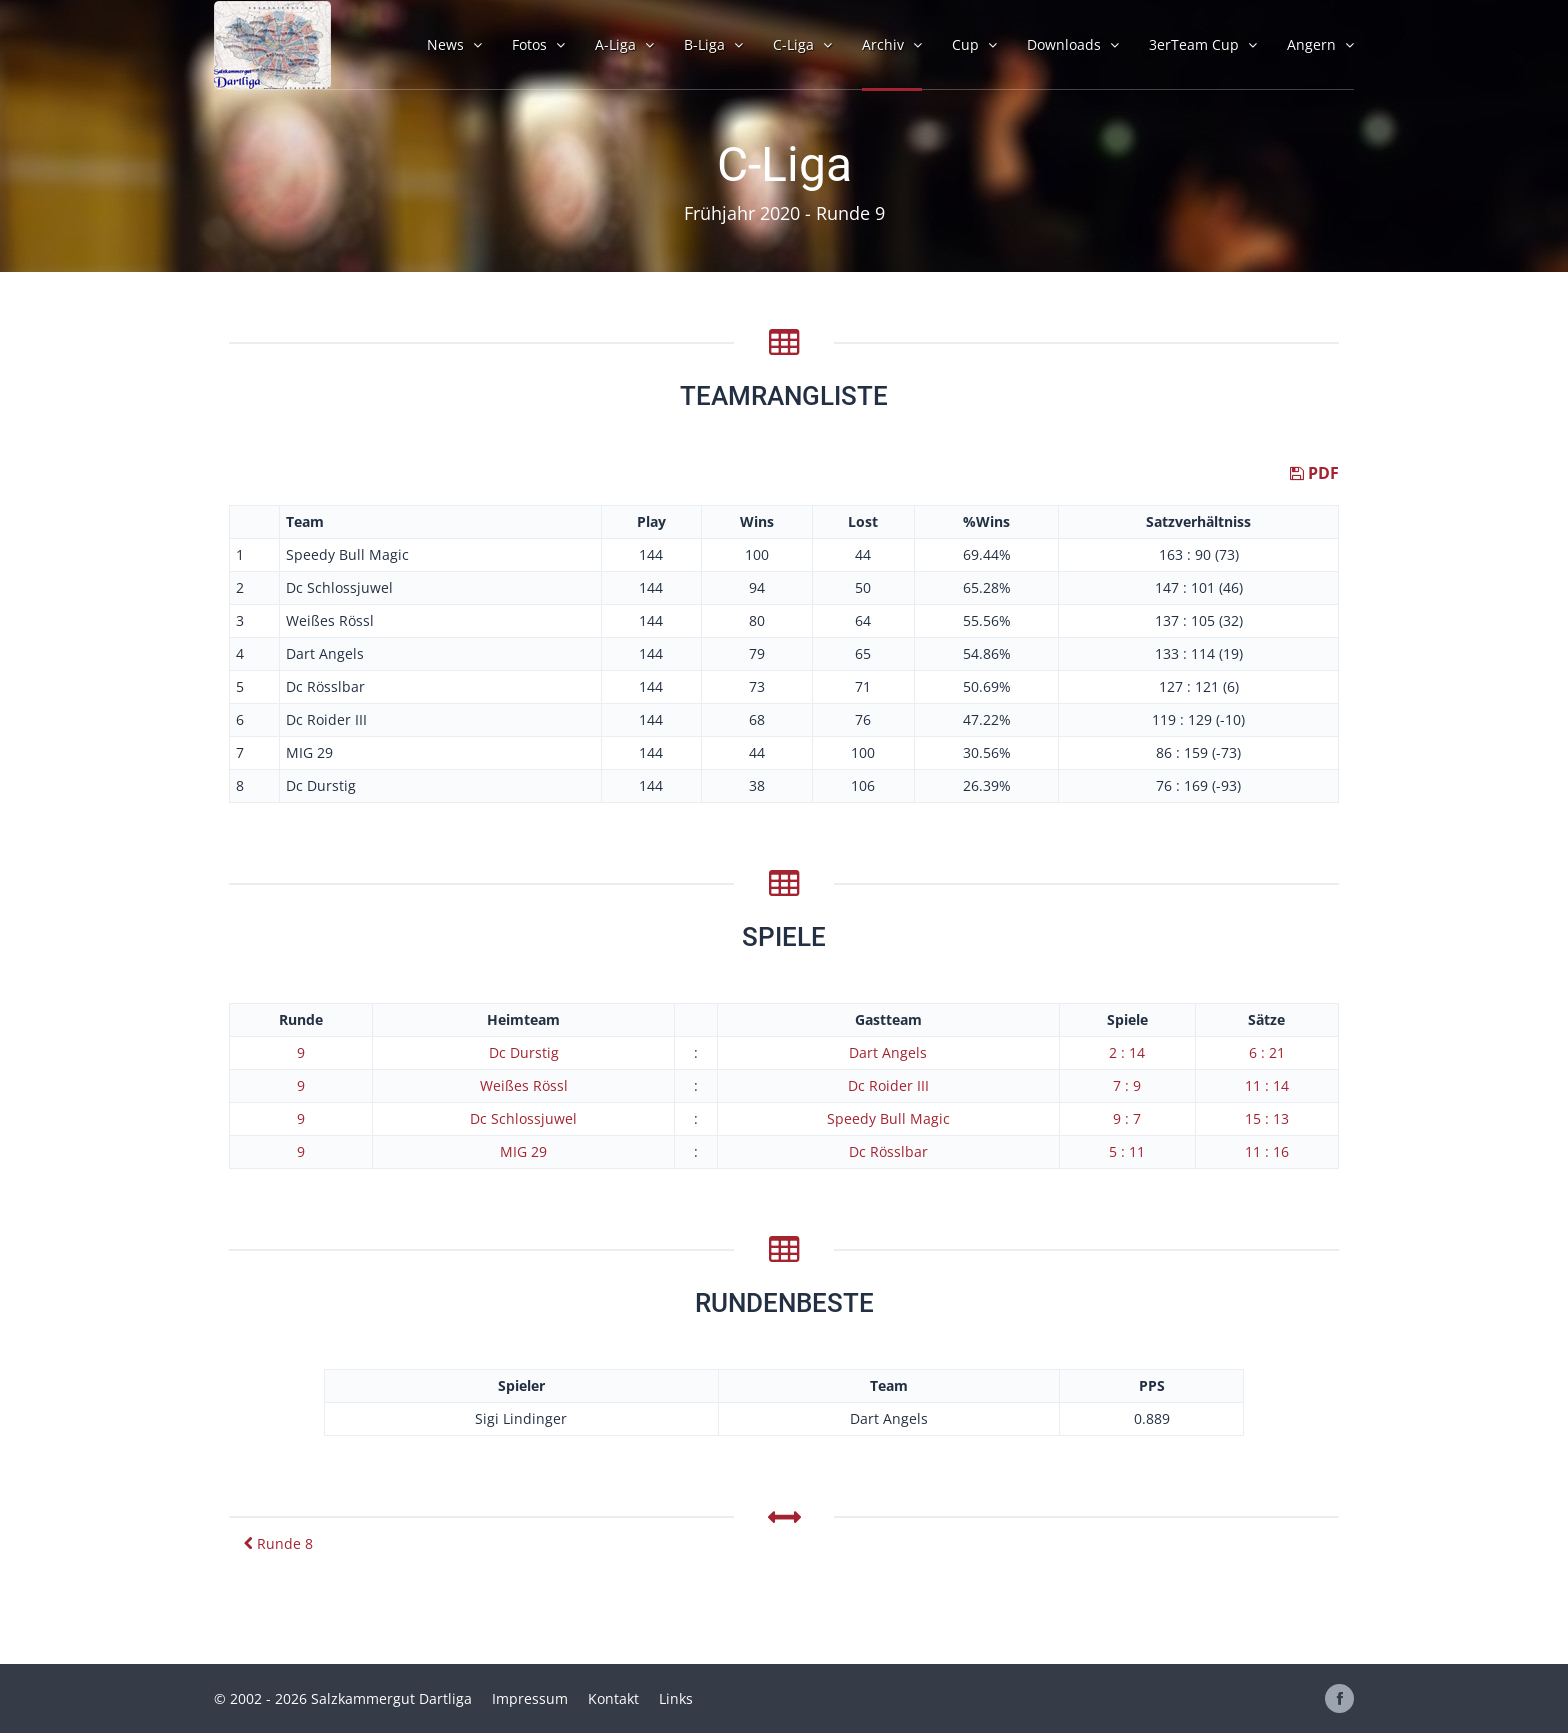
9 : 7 (1127, 1118)
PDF (1314, 473)
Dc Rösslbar (888, 1151)
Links (676, 1698)
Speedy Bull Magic (888, 1118)
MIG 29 (523, 1151)
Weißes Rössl (524, 1085)
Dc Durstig (524, 1052)
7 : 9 (1127, 1085)
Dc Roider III (888, 1085)
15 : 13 (1267, 1118)
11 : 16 (1267, 1151)
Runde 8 (278, 1543)
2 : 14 (1127, 1052)
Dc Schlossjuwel (523, 1118)
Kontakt (613, 1698)
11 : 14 (1267, 1085)
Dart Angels (888, 1052)
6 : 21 (1267, 1052)
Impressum (530, 1698)
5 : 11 (1127, 1151)
